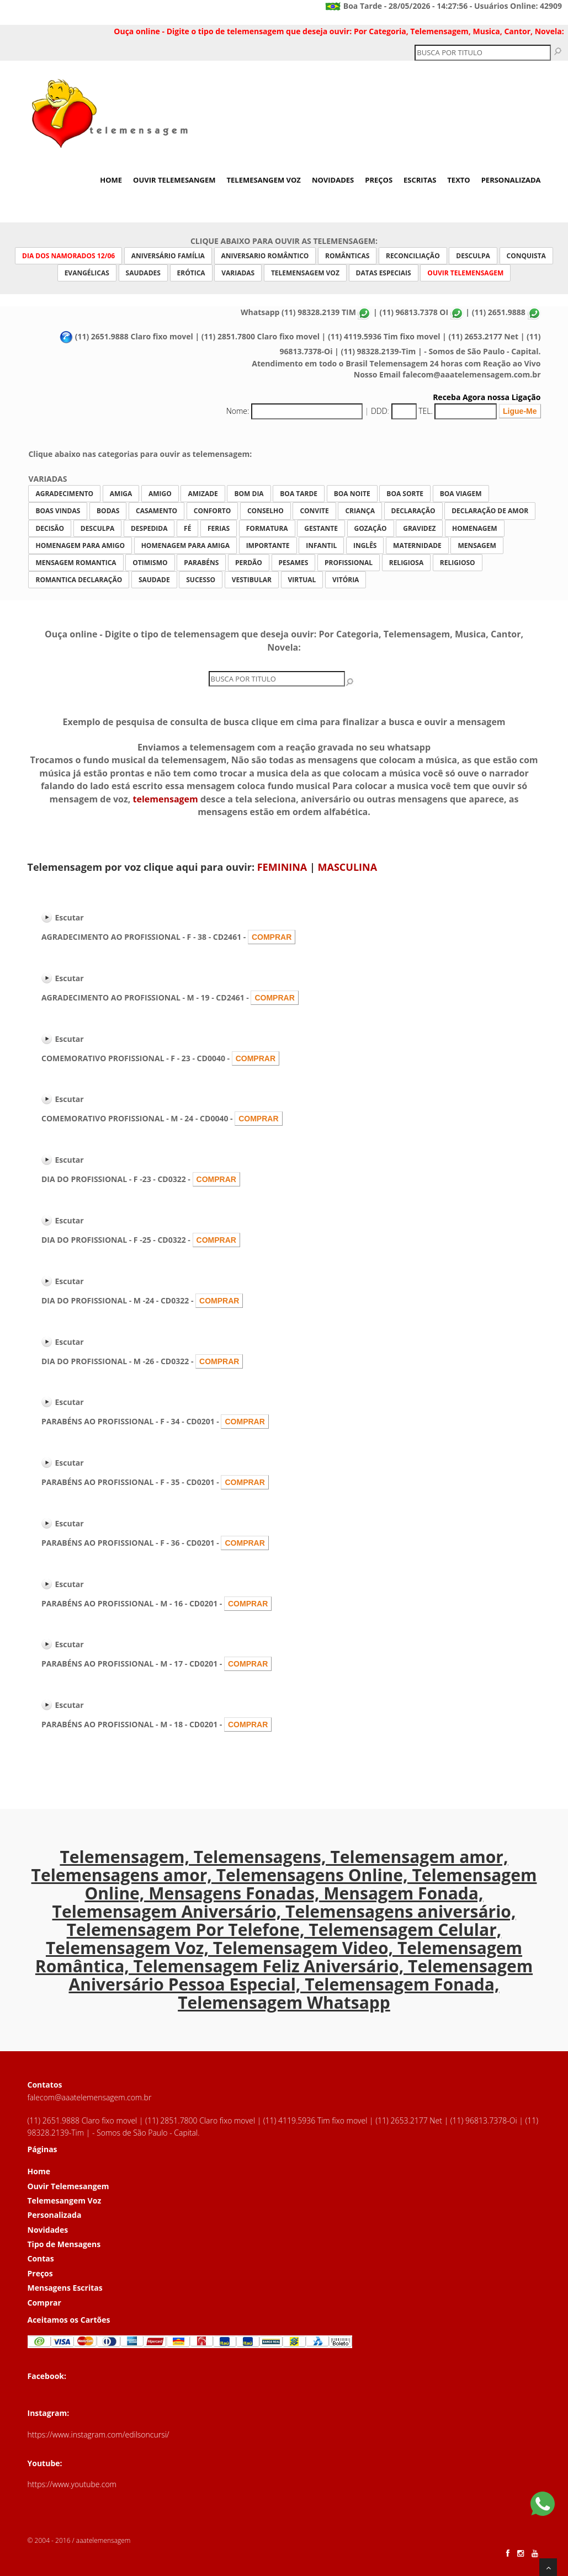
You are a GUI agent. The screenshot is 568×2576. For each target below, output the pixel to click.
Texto (458, 180)
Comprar (44, 2302)
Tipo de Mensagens (64, 2244)
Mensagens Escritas (65, 2287)
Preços (378, 180)
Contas (41, 2258)
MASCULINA (348, 867)
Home (111, 180)
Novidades (333, 180)
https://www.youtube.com (72, 2484)
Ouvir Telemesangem (174, 180)
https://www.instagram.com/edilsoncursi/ (98, 2434)
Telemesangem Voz (264, 180)
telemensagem (165, 799)
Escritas (420, 180)
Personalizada (511, 180)
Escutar (69, 917)
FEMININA (282, 867)
